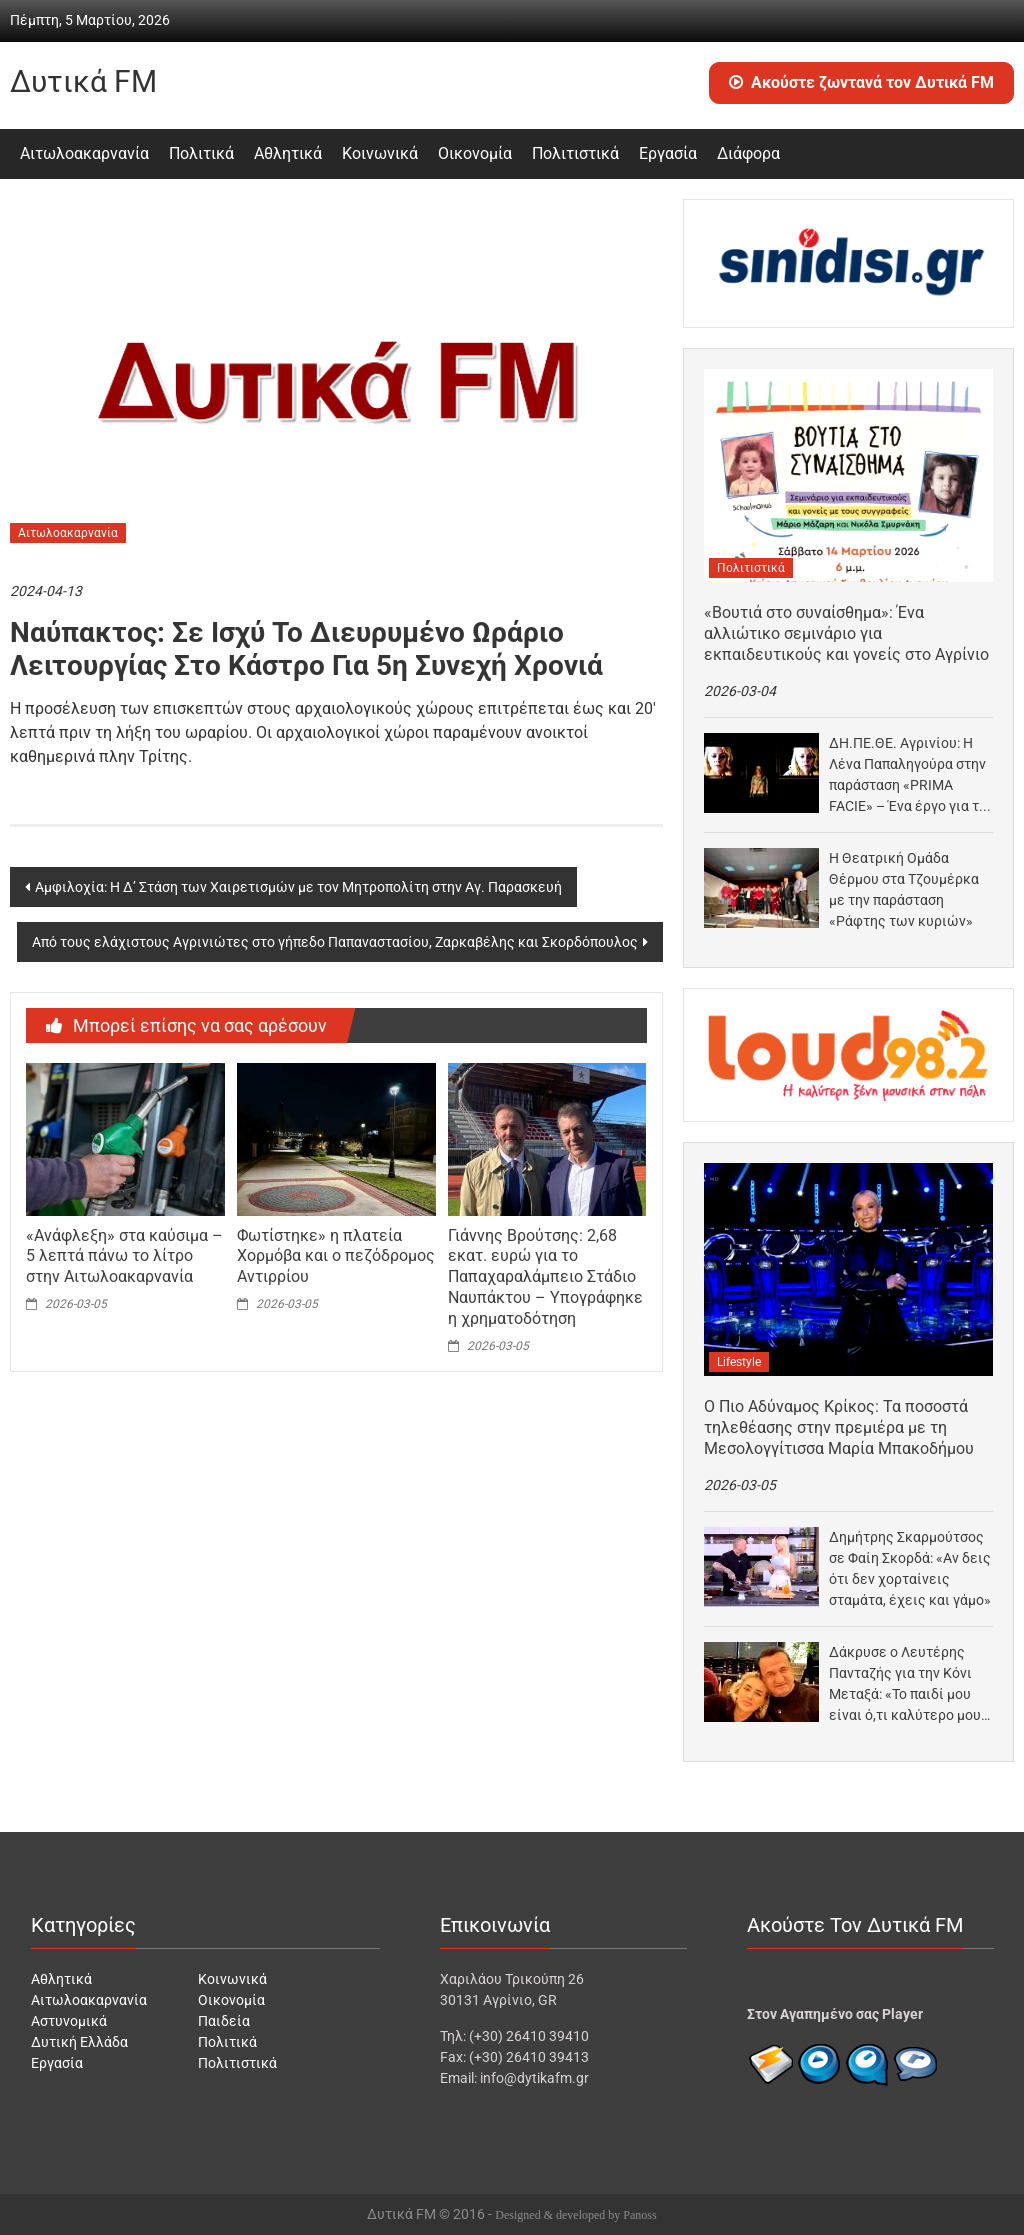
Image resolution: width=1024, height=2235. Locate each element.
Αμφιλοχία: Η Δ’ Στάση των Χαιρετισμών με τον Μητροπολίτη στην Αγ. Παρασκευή (298, 887)
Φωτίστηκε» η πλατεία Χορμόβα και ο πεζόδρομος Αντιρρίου (336, 1256)
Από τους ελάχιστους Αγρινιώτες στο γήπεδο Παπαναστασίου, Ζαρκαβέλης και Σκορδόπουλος (335, 942)
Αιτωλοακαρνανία (84, 153)
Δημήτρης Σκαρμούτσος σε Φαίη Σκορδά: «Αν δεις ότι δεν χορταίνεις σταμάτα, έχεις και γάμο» (910, 1568)
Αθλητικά (288, 153)
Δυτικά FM (83, 81)
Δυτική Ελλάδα (79, 2042)
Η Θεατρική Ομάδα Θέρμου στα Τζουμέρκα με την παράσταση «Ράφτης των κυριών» (904, 889)
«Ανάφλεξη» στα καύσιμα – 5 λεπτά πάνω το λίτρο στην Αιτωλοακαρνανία (124, 1256)
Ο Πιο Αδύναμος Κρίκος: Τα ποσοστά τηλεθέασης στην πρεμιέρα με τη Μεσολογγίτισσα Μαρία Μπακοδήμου (839, 1427)
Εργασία (668, 153)
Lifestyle (739, 1362)
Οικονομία (475, 153)
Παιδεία (224, 2021)
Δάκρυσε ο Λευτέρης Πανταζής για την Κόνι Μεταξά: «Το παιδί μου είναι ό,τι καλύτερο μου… (909, 1683)
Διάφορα (748, 153)
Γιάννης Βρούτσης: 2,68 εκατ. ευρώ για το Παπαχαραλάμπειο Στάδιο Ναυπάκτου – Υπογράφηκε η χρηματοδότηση (545, 1277)
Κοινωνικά (380, 153)
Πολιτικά (201, 153)
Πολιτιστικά (575, 153)
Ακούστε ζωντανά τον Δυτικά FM (861, 82)
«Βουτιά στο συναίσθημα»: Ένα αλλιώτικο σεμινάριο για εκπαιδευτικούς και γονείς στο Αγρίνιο (846, 633)
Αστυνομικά (69, 2021)
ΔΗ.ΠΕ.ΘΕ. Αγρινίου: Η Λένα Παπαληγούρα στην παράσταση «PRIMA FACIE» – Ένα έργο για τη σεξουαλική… (908, 776)
